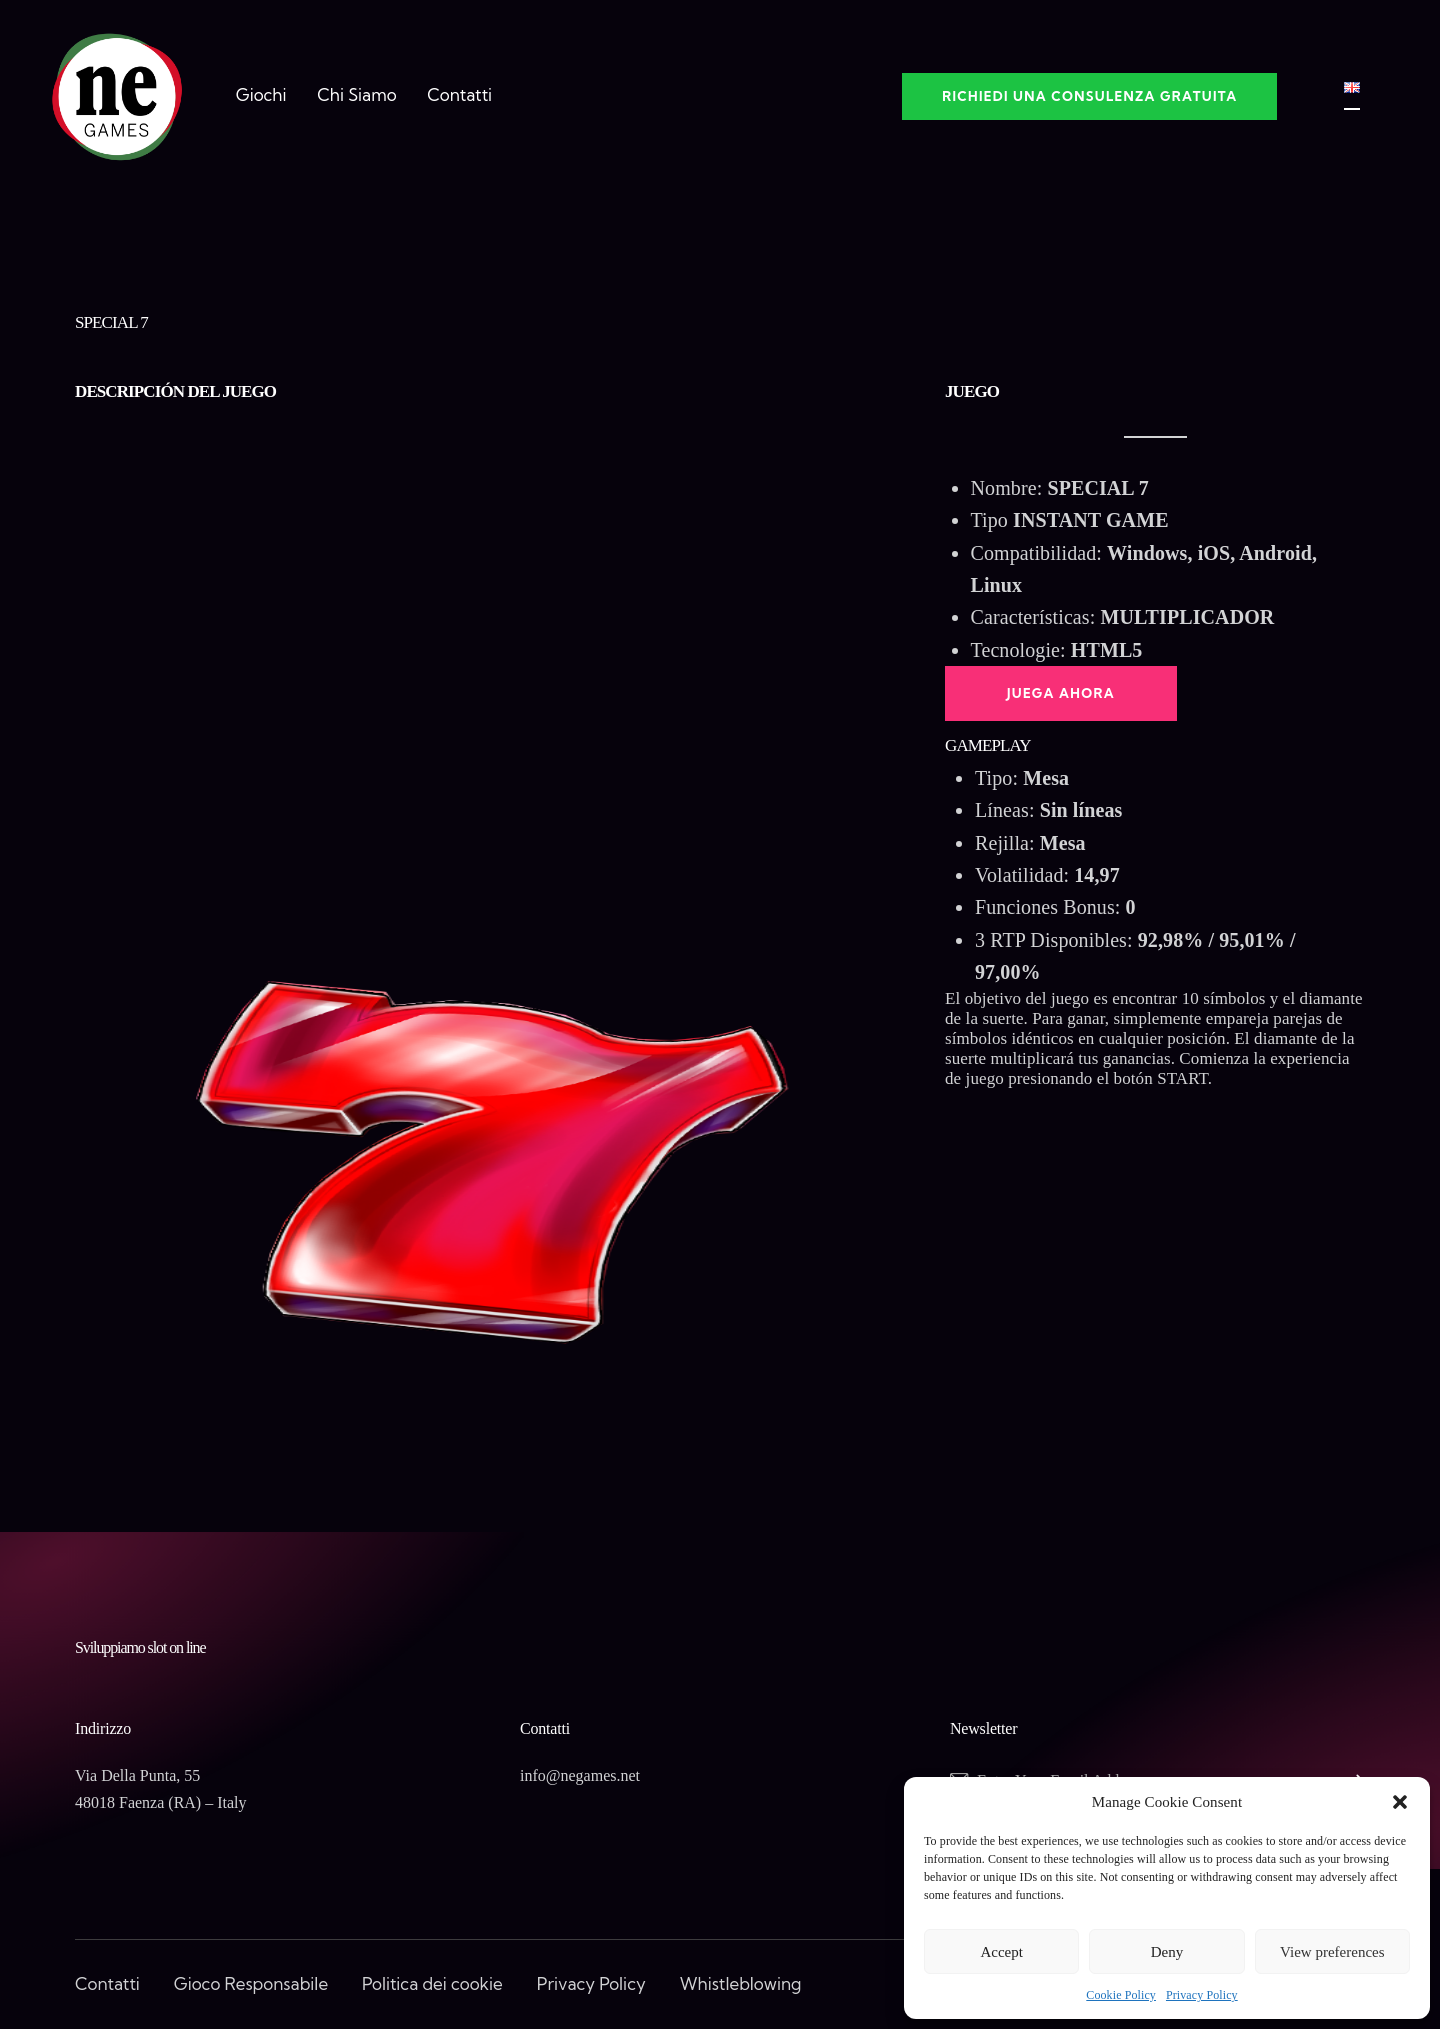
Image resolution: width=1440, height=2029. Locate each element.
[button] (1400, 1802)
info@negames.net (580, 1775)
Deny (1167, 1952)
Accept (1001, 1952)
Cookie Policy (1121, 1995)
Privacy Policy (1202, 1995)
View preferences (1332, 1952)
